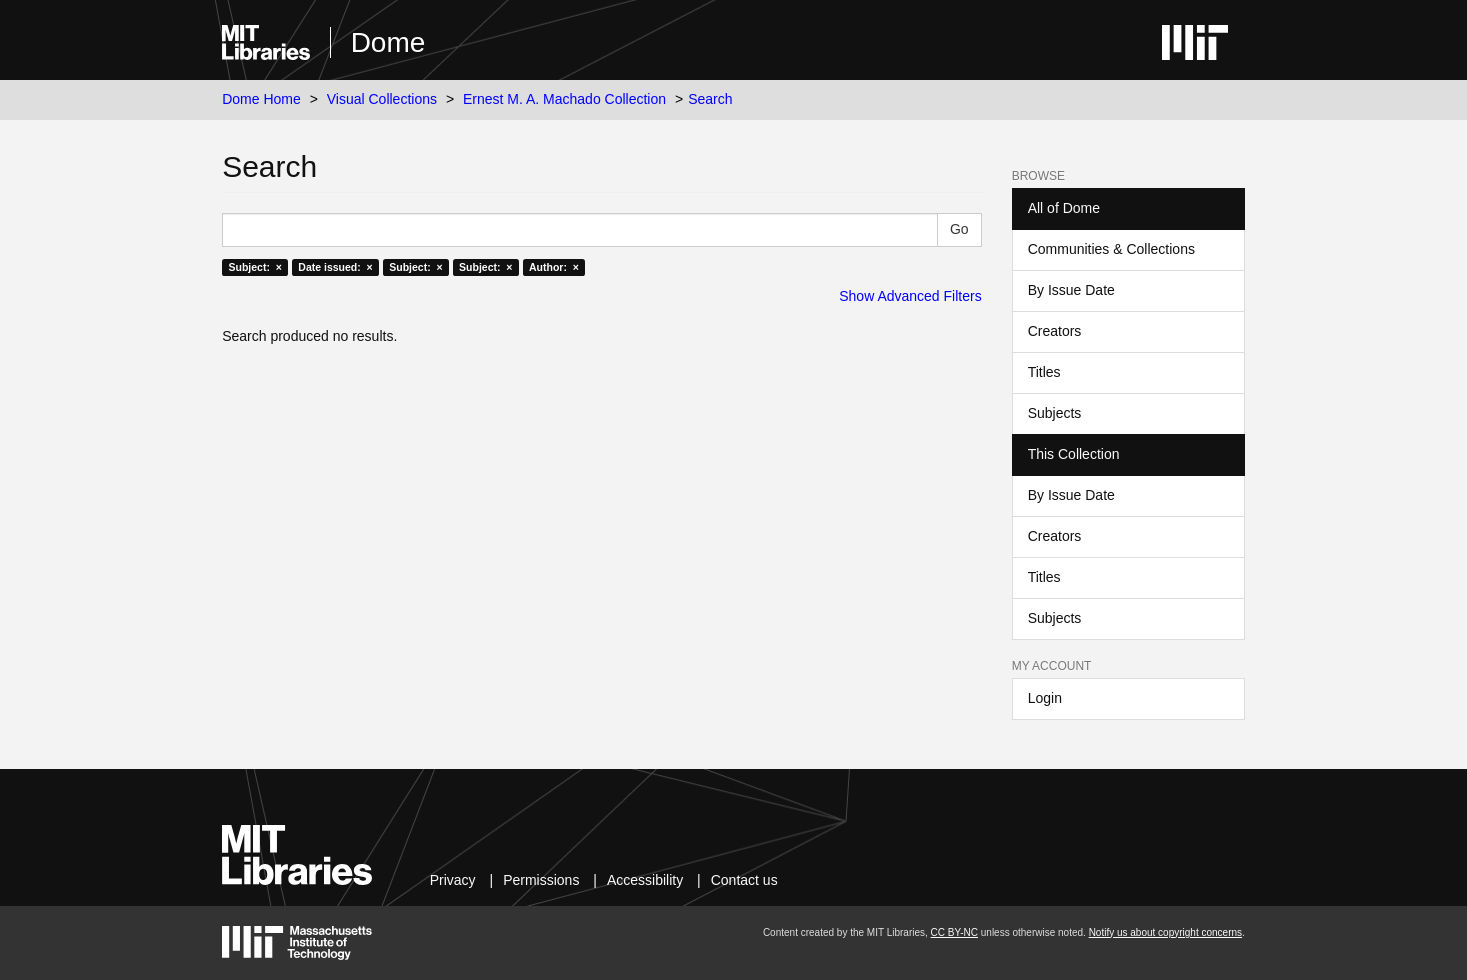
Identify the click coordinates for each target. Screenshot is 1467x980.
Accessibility (645, 880)
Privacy (453, 880)
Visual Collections (382, 99)
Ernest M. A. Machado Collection (564, 99)
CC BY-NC (954, 932)
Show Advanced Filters (910, 296)
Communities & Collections (1111, 249)
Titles (1044, 372)
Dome (388, 42)
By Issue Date (1071, 290)
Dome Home (261, 99)
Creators (1055, 331)
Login (1045, 698)
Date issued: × (335, 267)
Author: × (554, 267)
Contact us (744, 880)
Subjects (1055, 413)
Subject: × (254, 267)
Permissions (541, 880)
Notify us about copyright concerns (1165, 932)
